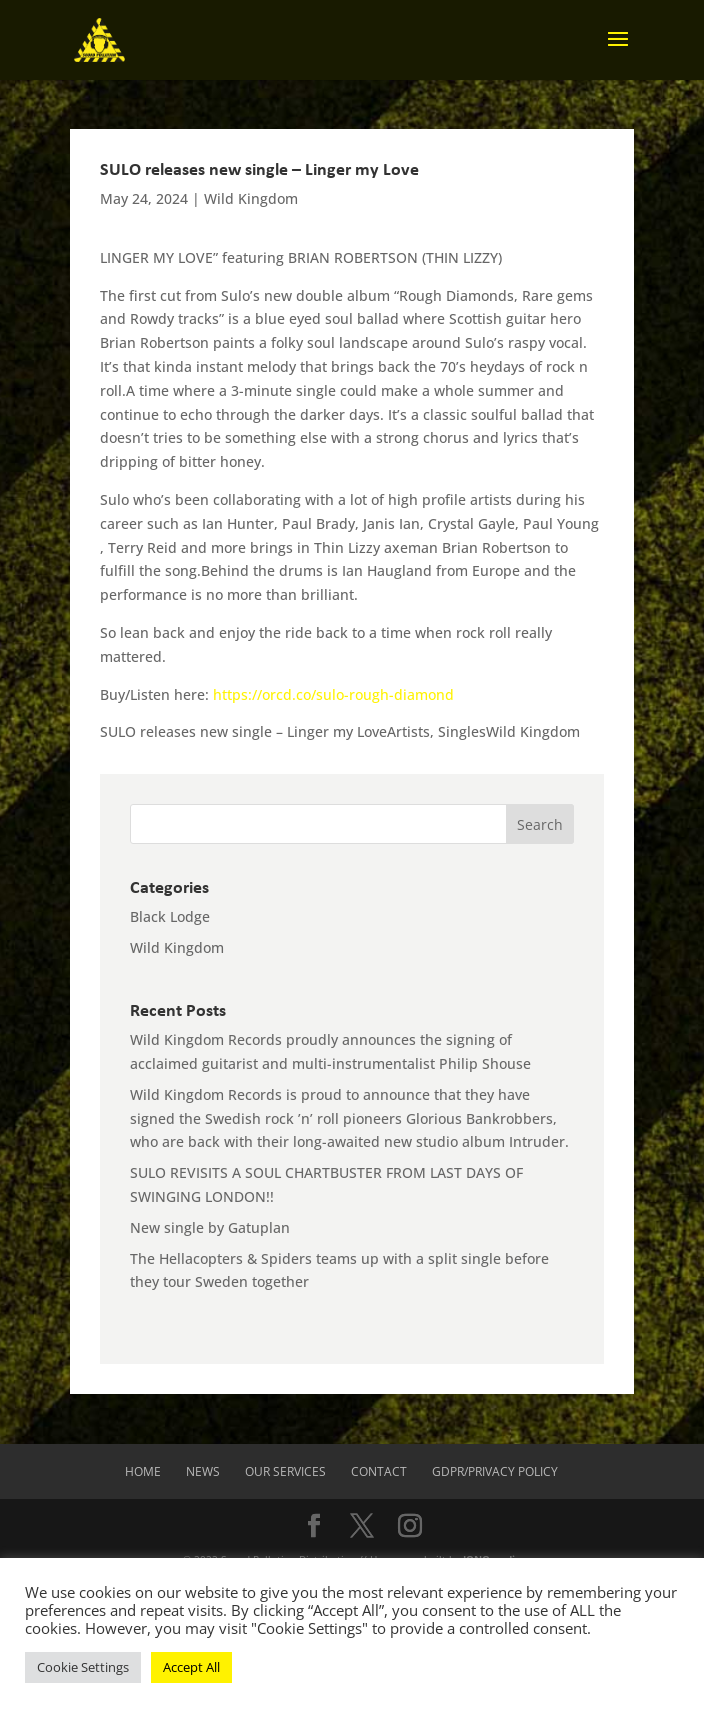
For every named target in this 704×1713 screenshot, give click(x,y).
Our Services (285, 1471)
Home (143, 1471)
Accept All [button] (191, 1667)
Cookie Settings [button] (83, 1667)
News (203, 1471)
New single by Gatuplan (210, 1227)
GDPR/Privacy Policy (495, 1471)
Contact (379, 1471)
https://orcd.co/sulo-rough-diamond (333, 694)
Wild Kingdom (251, 198)
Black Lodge (170, 916)
